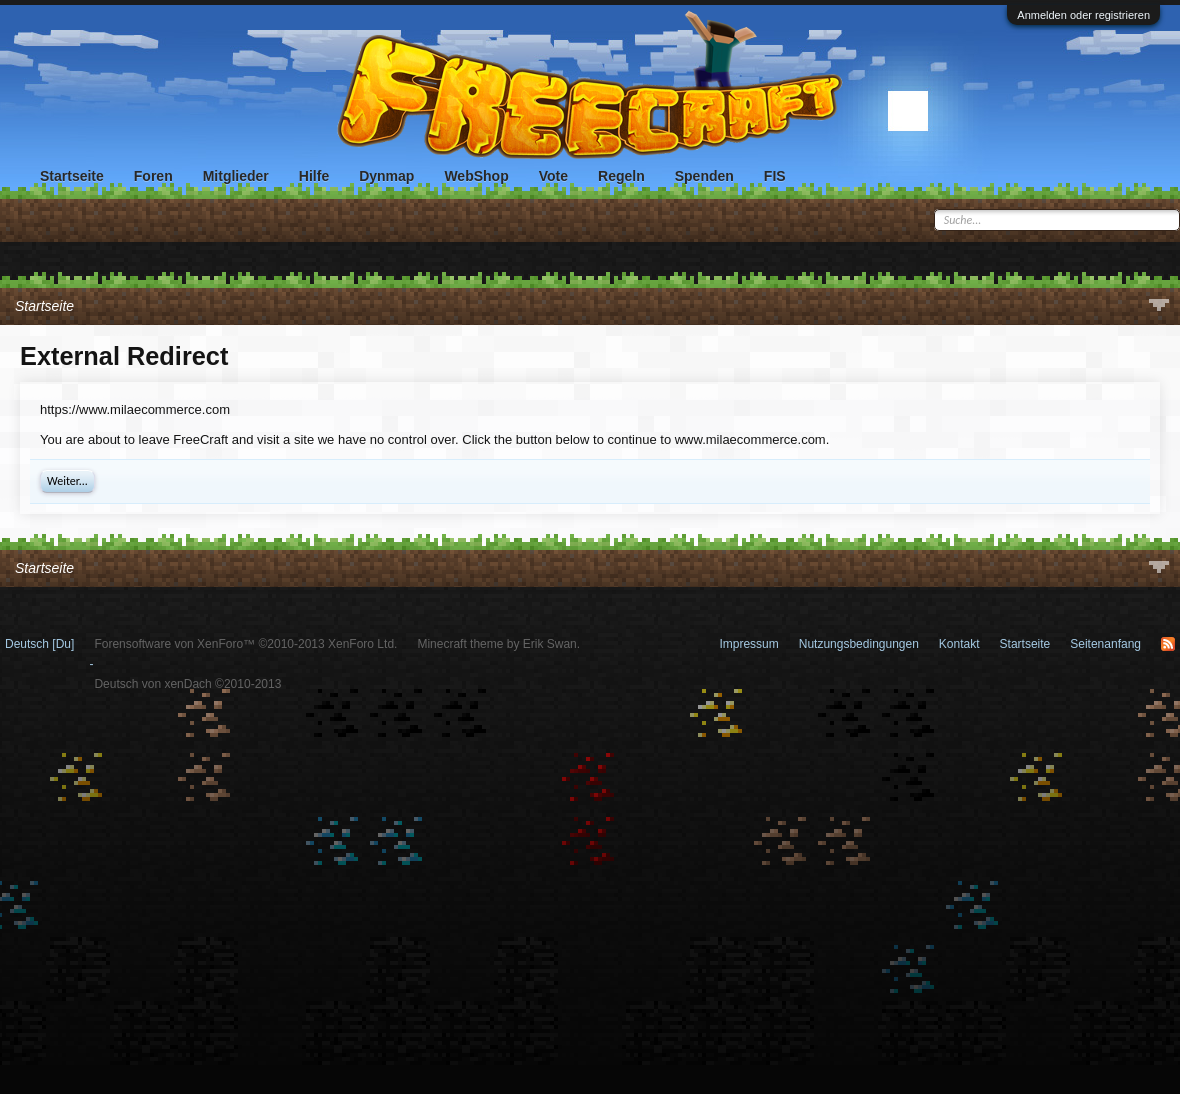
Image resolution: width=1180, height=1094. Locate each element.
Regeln (621, 176)
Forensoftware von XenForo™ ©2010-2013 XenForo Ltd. (245, 644)
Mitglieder (236, 176)
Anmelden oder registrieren (1083, 15)
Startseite (72, 176)
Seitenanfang (1105, 644)
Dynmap (386, 176)
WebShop (476, 176)
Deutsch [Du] (39, 644)
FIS (775, 176)
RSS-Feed (1168, 644)
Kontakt (959, 644)
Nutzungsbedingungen (859, 644)
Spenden (704, 176)
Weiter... (67, 481)
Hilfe (314, 176)
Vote (553, 176)
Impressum (748, 644)
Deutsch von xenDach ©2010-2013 (187, 684)
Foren (153, 176)
